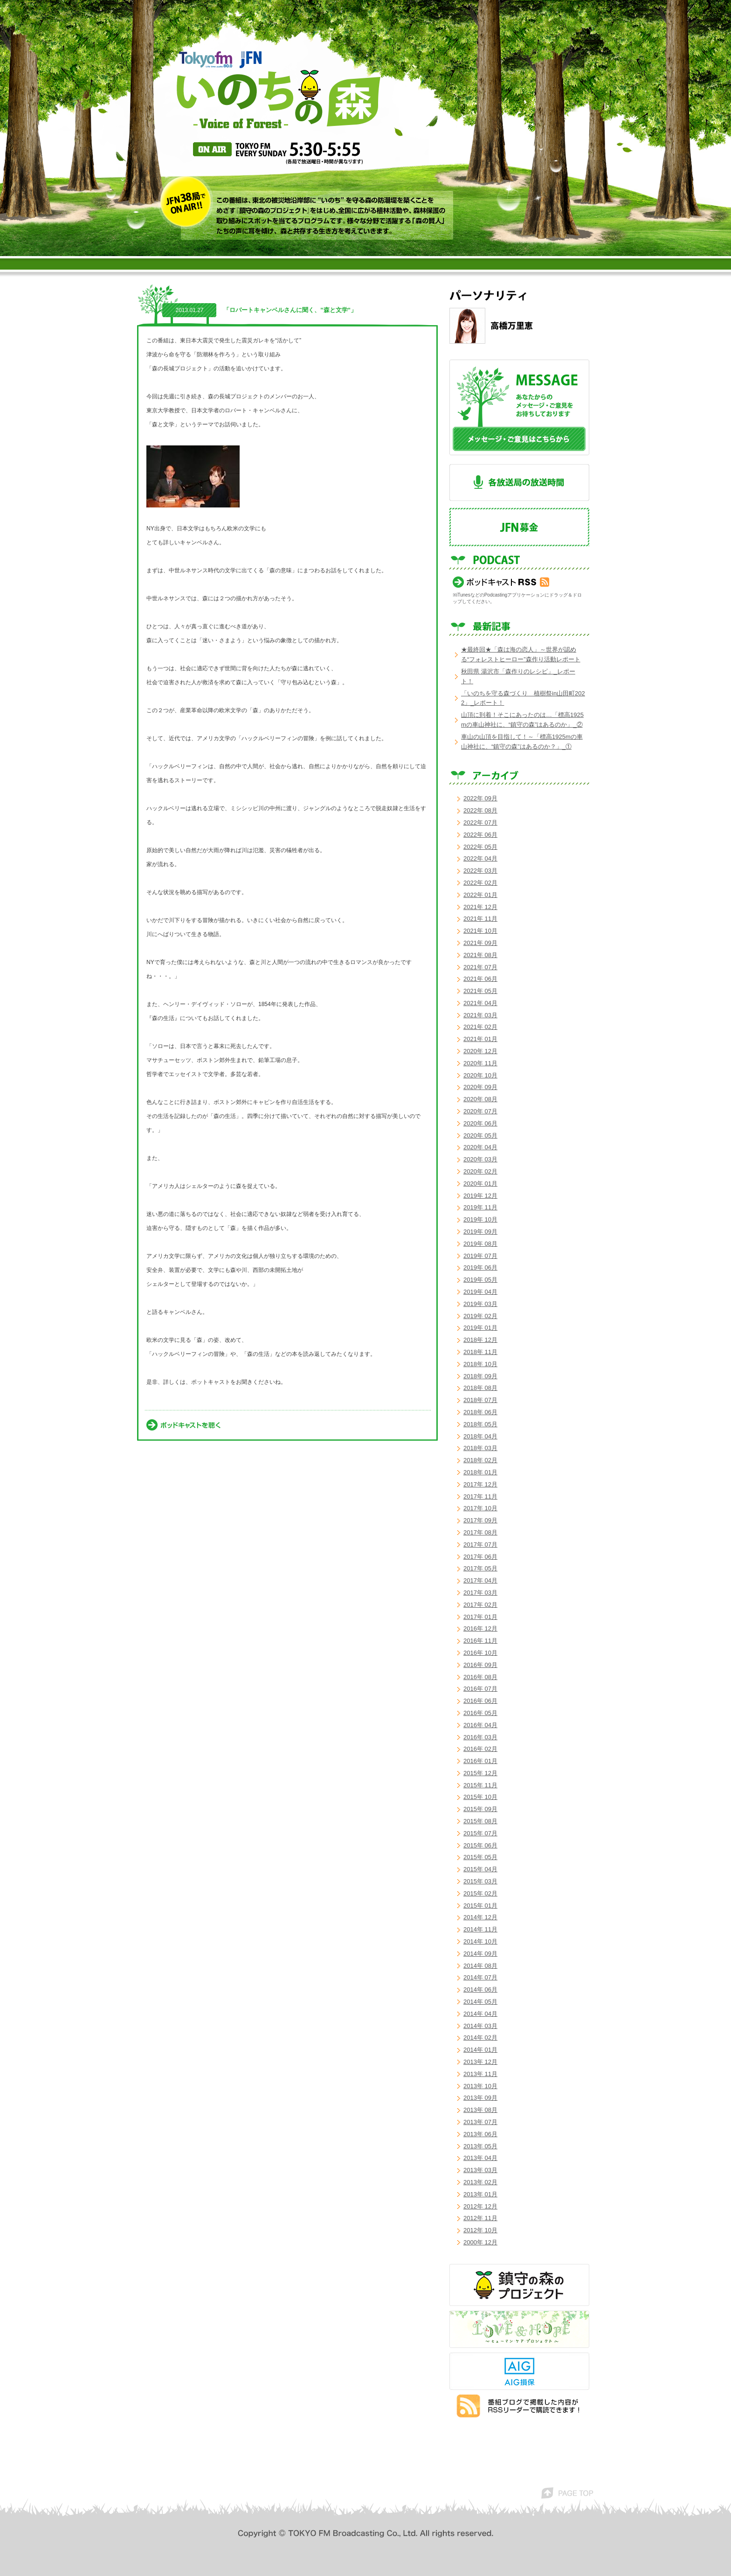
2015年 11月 (480, 1785)
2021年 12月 (480, 906)
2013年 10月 (480, 2086)
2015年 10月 (480, 1796)
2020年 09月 (480, 1086)
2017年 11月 (480, 1496)
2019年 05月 (480, 1279)
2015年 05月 (480, 1857)
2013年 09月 (480, 2097)
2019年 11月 (480, 1207)
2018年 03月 (480, 1447)
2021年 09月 (480, 942)
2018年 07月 (480, 1399)
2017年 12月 (480, 1484)
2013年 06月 (480, 2134)
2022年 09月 (480, 798)
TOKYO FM (205, 59)
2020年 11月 (480, 1063)
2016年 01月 (480, 1760)
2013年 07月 (480, 2121)
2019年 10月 (480, 1219)
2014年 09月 (480, 1953)
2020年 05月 (480, 1135)
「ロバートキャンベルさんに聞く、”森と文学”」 (290, 309)
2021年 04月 (480, 1003)
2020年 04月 (480, 1147)
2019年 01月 (480, 1327)
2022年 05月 (480, 846)
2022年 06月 (480, 834)
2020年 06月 (480, 1123)
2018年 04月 (480, 1436)
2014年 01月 (480, 2049)
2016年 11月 (480, 1640)
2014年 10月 (480, 1941)
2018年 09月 (480, 1376)
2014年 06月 (480, 1989)
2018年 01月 (480, 1472)
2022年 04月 (480, 858)
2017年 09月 (480, 1520)
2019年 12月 (480, 1195)
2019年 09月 (480, 1231)
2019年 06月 (480, 1267)
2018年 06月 (480, 1412)
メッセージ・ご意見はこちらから (519, 407)
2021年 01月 (480, 1038)
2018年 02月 (480, 1460)
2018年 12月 (480, 1339)
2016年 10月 (480, 1652)
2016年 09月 (480, 1664)
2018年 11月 (480, 1351)
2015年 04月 (480, 1869)
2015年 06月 (480, 1845)
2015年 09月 (480, 1808)
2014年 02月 (480, 2037)
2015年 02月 (480, 1893)
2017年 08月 (480, 1532)
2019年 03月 (480, 1303)
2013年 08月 (480, 2109)
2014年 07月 (480, 1977)
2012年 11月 (480, 2218)
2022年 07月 (480, 822)
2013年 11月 (480, 2073)
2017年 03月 (480, 1592)
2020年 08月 (480, 1099)
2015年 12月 (480, 1773)
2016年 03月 (480, 1737)
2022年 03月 (480, 870)
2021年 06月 (480, 978)
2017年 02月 (480, 1604)
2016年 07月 (480, 1688)
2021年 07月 (480, 967)
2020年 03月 (480, 1159)
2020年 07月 (480, 1111)
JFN (251, 59)
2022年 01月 (480, 894)
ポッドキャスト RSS (501, 582)
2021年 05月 (480, 990)
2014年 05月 (480, 2001)
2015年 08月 (480, 1821)
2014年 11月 (480, 1929)
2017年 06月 (480, 1556)
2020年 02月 (480, 1171)
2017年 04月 (480, 1580)
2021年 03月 (480, 1015)
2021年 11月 (480, 918)
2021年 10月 (480, 930)
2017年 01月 (480, 1616)
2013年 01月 (480, 2194)
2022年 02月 (480, 882)
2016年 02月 (480, 1748)
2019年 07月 (480, 1255)
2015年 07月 (480, 1833)
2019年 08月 (480, 1243)
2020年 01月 (480, 1183)
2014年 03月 (480, 2025)
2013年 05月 (480, 2146)
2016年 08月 (480, 1676)
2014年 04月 (480, 2013)
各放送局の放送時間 (519, 482)
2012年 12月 (480, 2206)
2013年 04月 (480, 2157)
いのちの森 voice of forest (278, 99)
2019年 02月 (480, 1315)
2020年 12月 (480, 1051)
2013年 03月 (480, 2169)
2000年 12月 (480, 2242)
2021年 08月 (480, 954)
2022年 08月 (480, 810)
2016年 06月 (480, 1700)
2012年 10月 (480, 2230)
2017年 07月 (480, 1544)
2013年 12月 (480, 2061)
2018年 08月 (480, 1387)
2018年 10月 (480, 1364)
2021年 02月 (480, 1026)
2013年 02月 (480, 2182)
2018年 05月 (480, 1424)
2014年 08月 (480, 1965)
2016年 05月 (480, 1712)
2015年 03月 (480, 1881)
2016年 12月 (480, 1628)
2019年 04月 (480, 1291)
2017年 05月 (480, 1568)
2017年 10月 (480, 1508)
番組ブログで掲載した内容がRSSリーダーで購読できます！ (517, 2406)
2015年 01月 (480, 1905)
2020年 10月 (480, 1075)
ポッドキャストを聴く (183, 1424)
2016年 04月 (480, 1725)
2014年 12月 (480, 1917)
